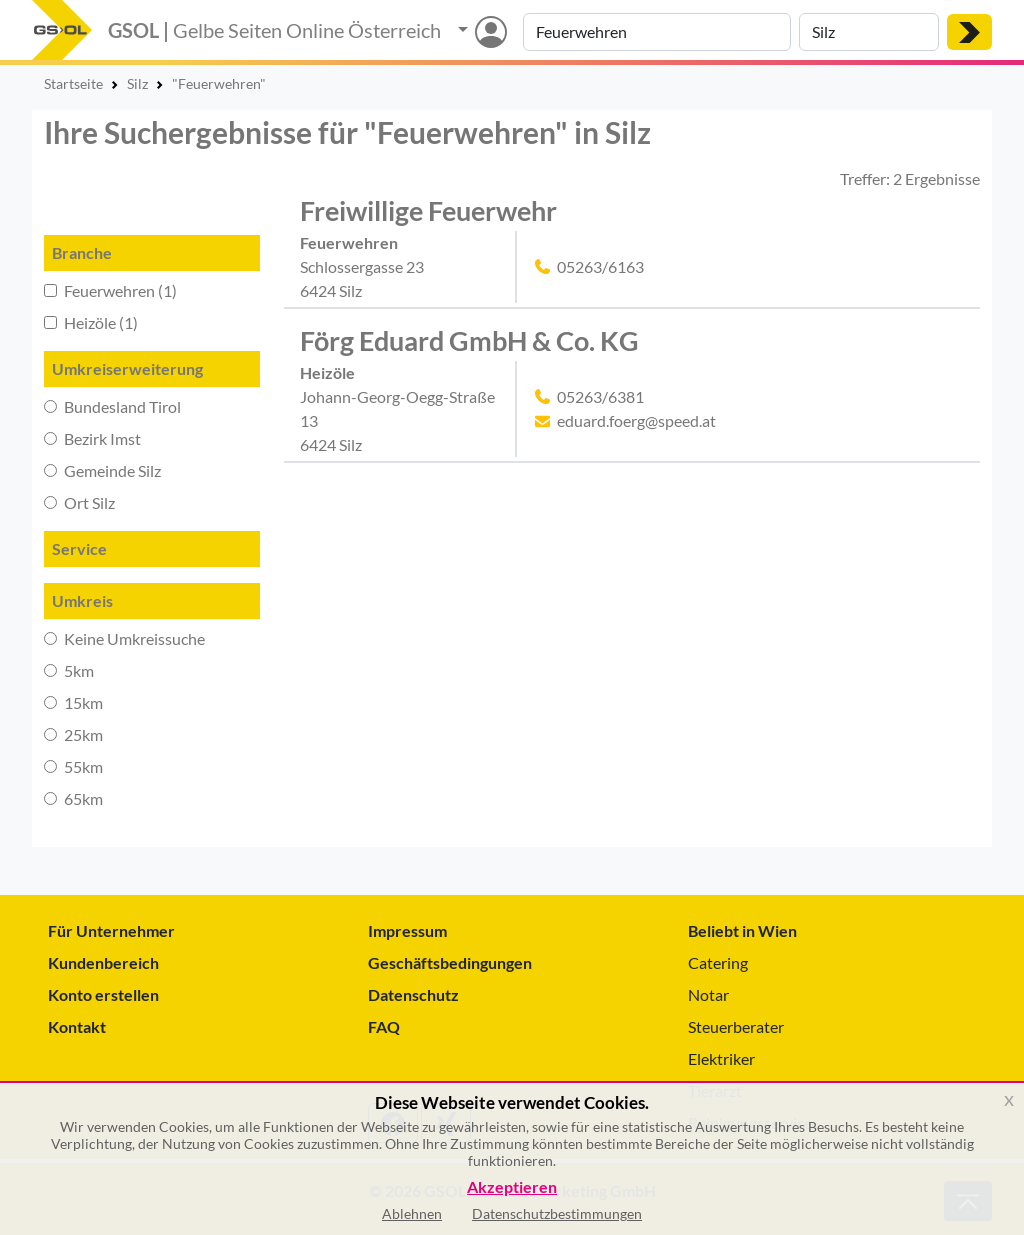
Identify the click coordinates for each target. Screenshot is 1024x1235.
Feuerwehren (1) (110, 290)
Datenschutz (413, 994)
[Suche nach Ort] (869, 32)
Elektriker (721, 1058)
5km (69, 670)
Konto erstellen (103, 994)
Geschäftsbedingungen (450, 962)
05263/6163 (600, 266)
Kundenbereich (103, 962)
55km (73, 766)
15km (73, 702)
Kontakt (77, 1026)
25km (73, 734)
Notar (708, 994)
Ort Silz (79, 502)
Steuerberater (736, 1026)
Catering (718, 962)
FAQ (384, 1026)
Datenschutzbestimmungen (557, 1213)
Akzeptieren (512, 1187)
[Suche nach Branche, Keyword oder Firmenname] (657, 32)
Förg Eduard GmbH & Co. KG (469, 340)
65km (73, 798)
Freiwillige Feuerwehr (428, 210)
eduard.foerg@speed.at (636, 420)
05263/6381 (600, 396)
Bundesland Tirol (112, 406)
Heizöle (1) (91, 322)
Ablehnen (412, 1213)
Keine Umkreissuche (124, 638)
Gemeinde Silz (102, 470)
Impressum (407, 930)
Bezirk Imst (92, 438)
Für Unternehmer (111, 930)
